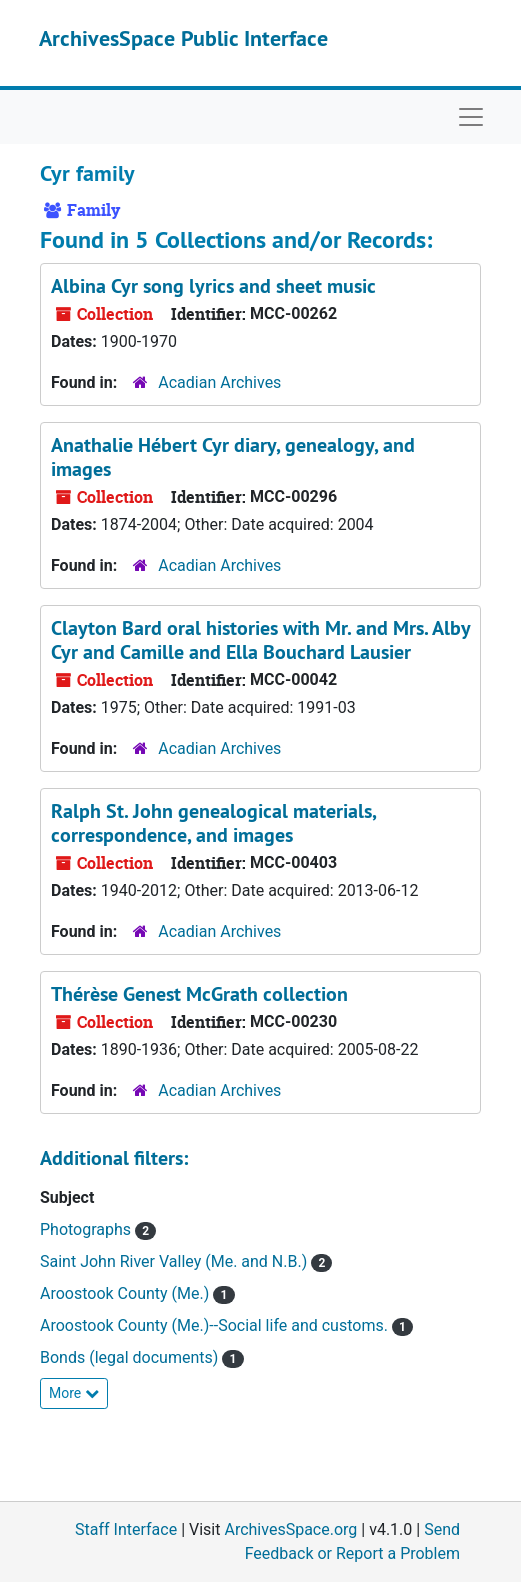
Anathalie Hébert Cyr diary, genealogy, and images (233, 457)
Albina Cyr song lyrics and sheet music (213, 286)
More (74, 1393)
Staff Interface (126, 1529)
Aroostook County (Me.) (126, 1293)
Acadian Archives (219, 382)
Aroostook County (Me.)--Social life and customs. (216, 1325)
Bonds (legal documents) (131, 1357)
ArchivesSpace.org (290, 1529)
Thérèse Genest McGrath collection (199, 994)
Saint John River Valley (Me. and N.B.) (175, 1261)
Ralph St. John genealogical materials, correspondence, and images (213, 823)
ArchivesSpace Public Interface (183, 38)
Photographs (87, 1229)
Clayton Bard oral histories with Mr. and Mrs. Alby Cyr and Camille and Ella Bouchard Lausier (260, 640)
